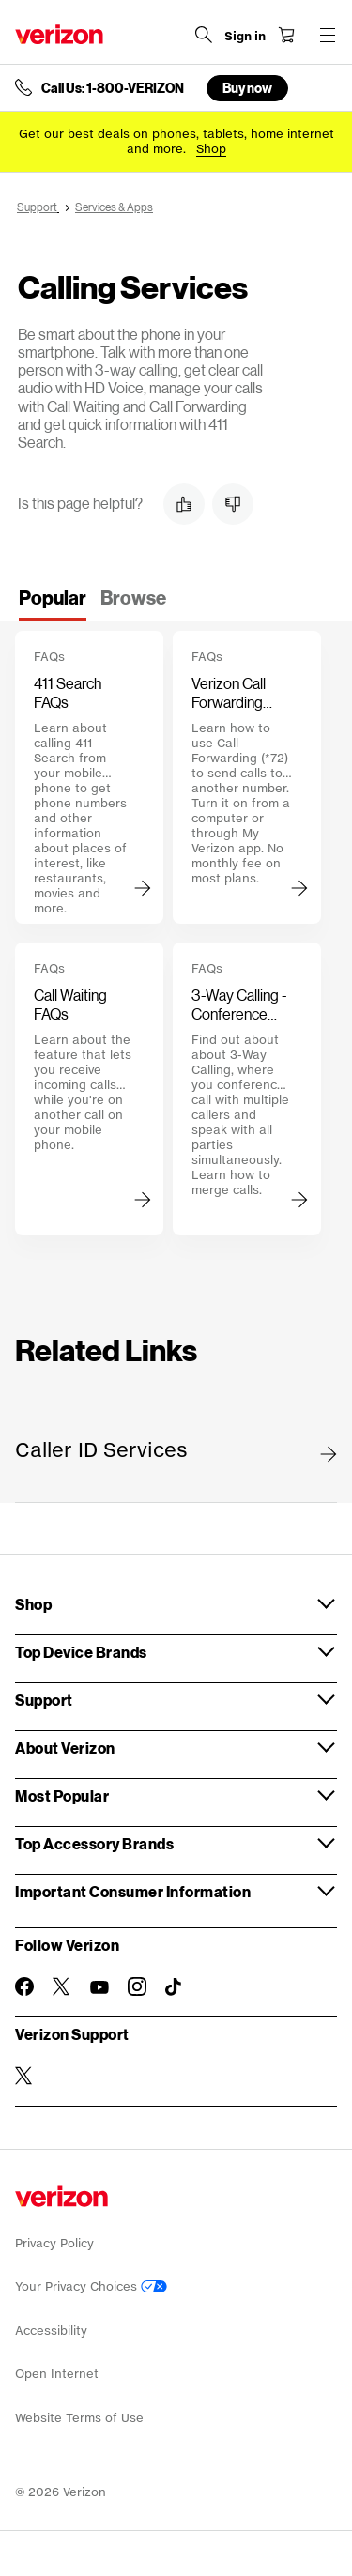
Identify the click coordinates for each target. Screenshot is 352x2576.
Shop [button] (33, 1604)
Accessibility (51, 2330)
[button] (184, 504)
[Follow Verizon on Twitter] (62, 1986)
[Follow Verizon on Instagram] (137, 1986)
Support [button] (44, 1700)
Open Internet (57, 2374)
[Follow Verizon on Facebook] (24, 1986)
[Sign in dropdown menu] (245, 36)
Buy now (247, 88)
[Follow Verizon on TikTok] (174, 1987)
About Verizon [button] (65, 1747)
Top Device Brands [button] (81, 1652)
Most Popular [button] (62, 1795)
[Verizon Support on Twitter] (24, 2075)
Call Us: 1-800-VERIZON (112, 88)
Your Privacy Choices (91, 2286)
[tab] (52, 603)
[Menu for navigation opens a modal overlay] (327, 34)
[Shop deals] (211, 149)
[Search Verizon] (203, 34)
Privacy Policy (54, 2243)
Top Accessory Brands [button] (94, 1843)
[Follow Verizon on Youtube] (99, 1987)
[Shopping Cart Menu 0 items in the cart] (286, 34)
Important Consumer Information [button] (133, 1891)
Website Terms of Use (79, 2418)
